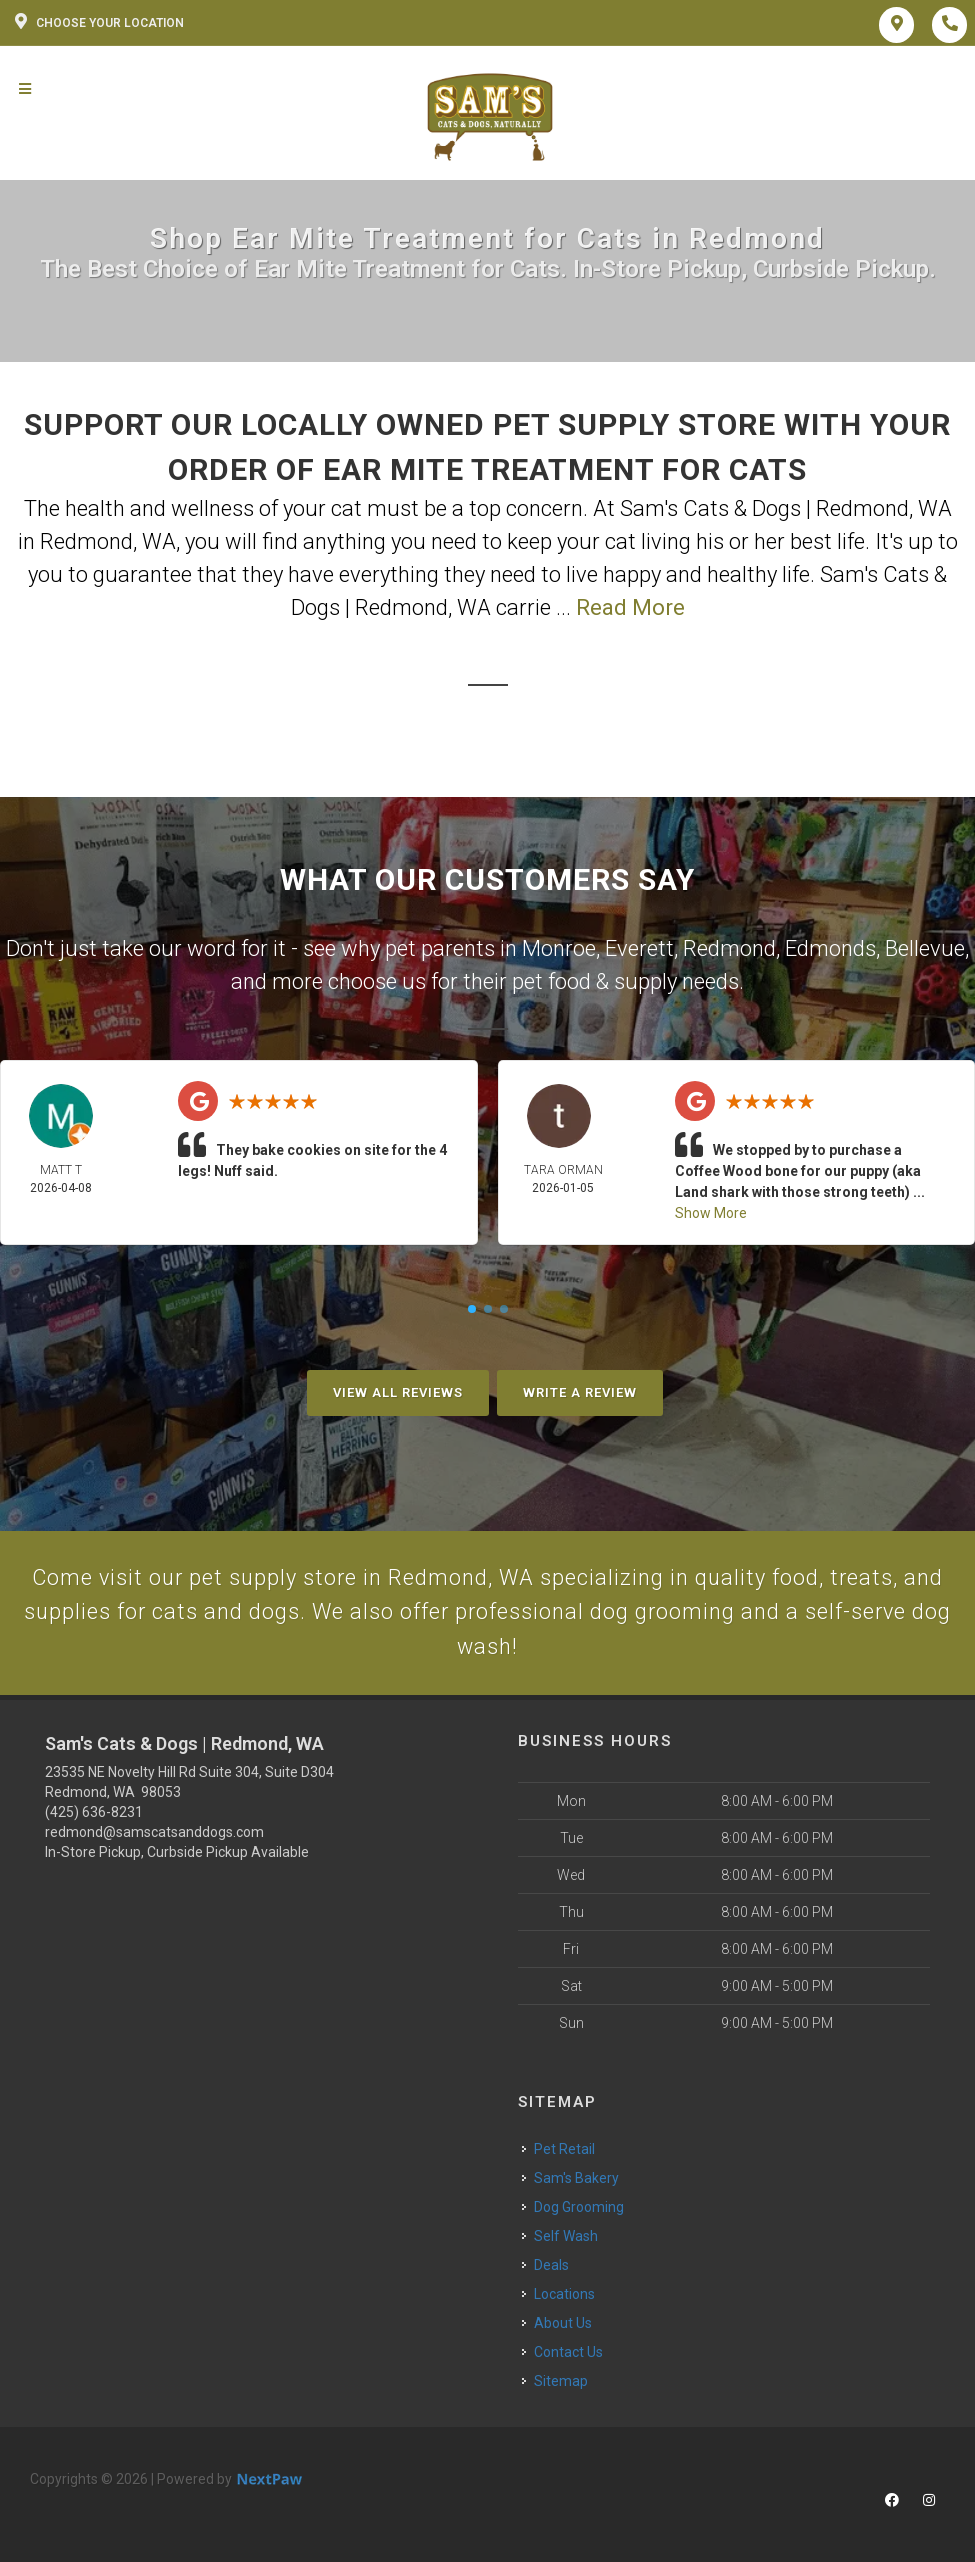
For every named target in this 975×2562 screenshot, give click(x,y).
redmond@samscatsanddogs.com (154, 1833)
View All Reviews (398, 1392)
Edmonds (830, 948)
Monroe (559, 948)
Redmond (729, 948)
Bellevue (925, 948)
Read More (630, 607)
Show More (711, 1213)
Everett (639, 948)
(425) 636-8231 (94, 1813)
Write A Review (580, 1392)
